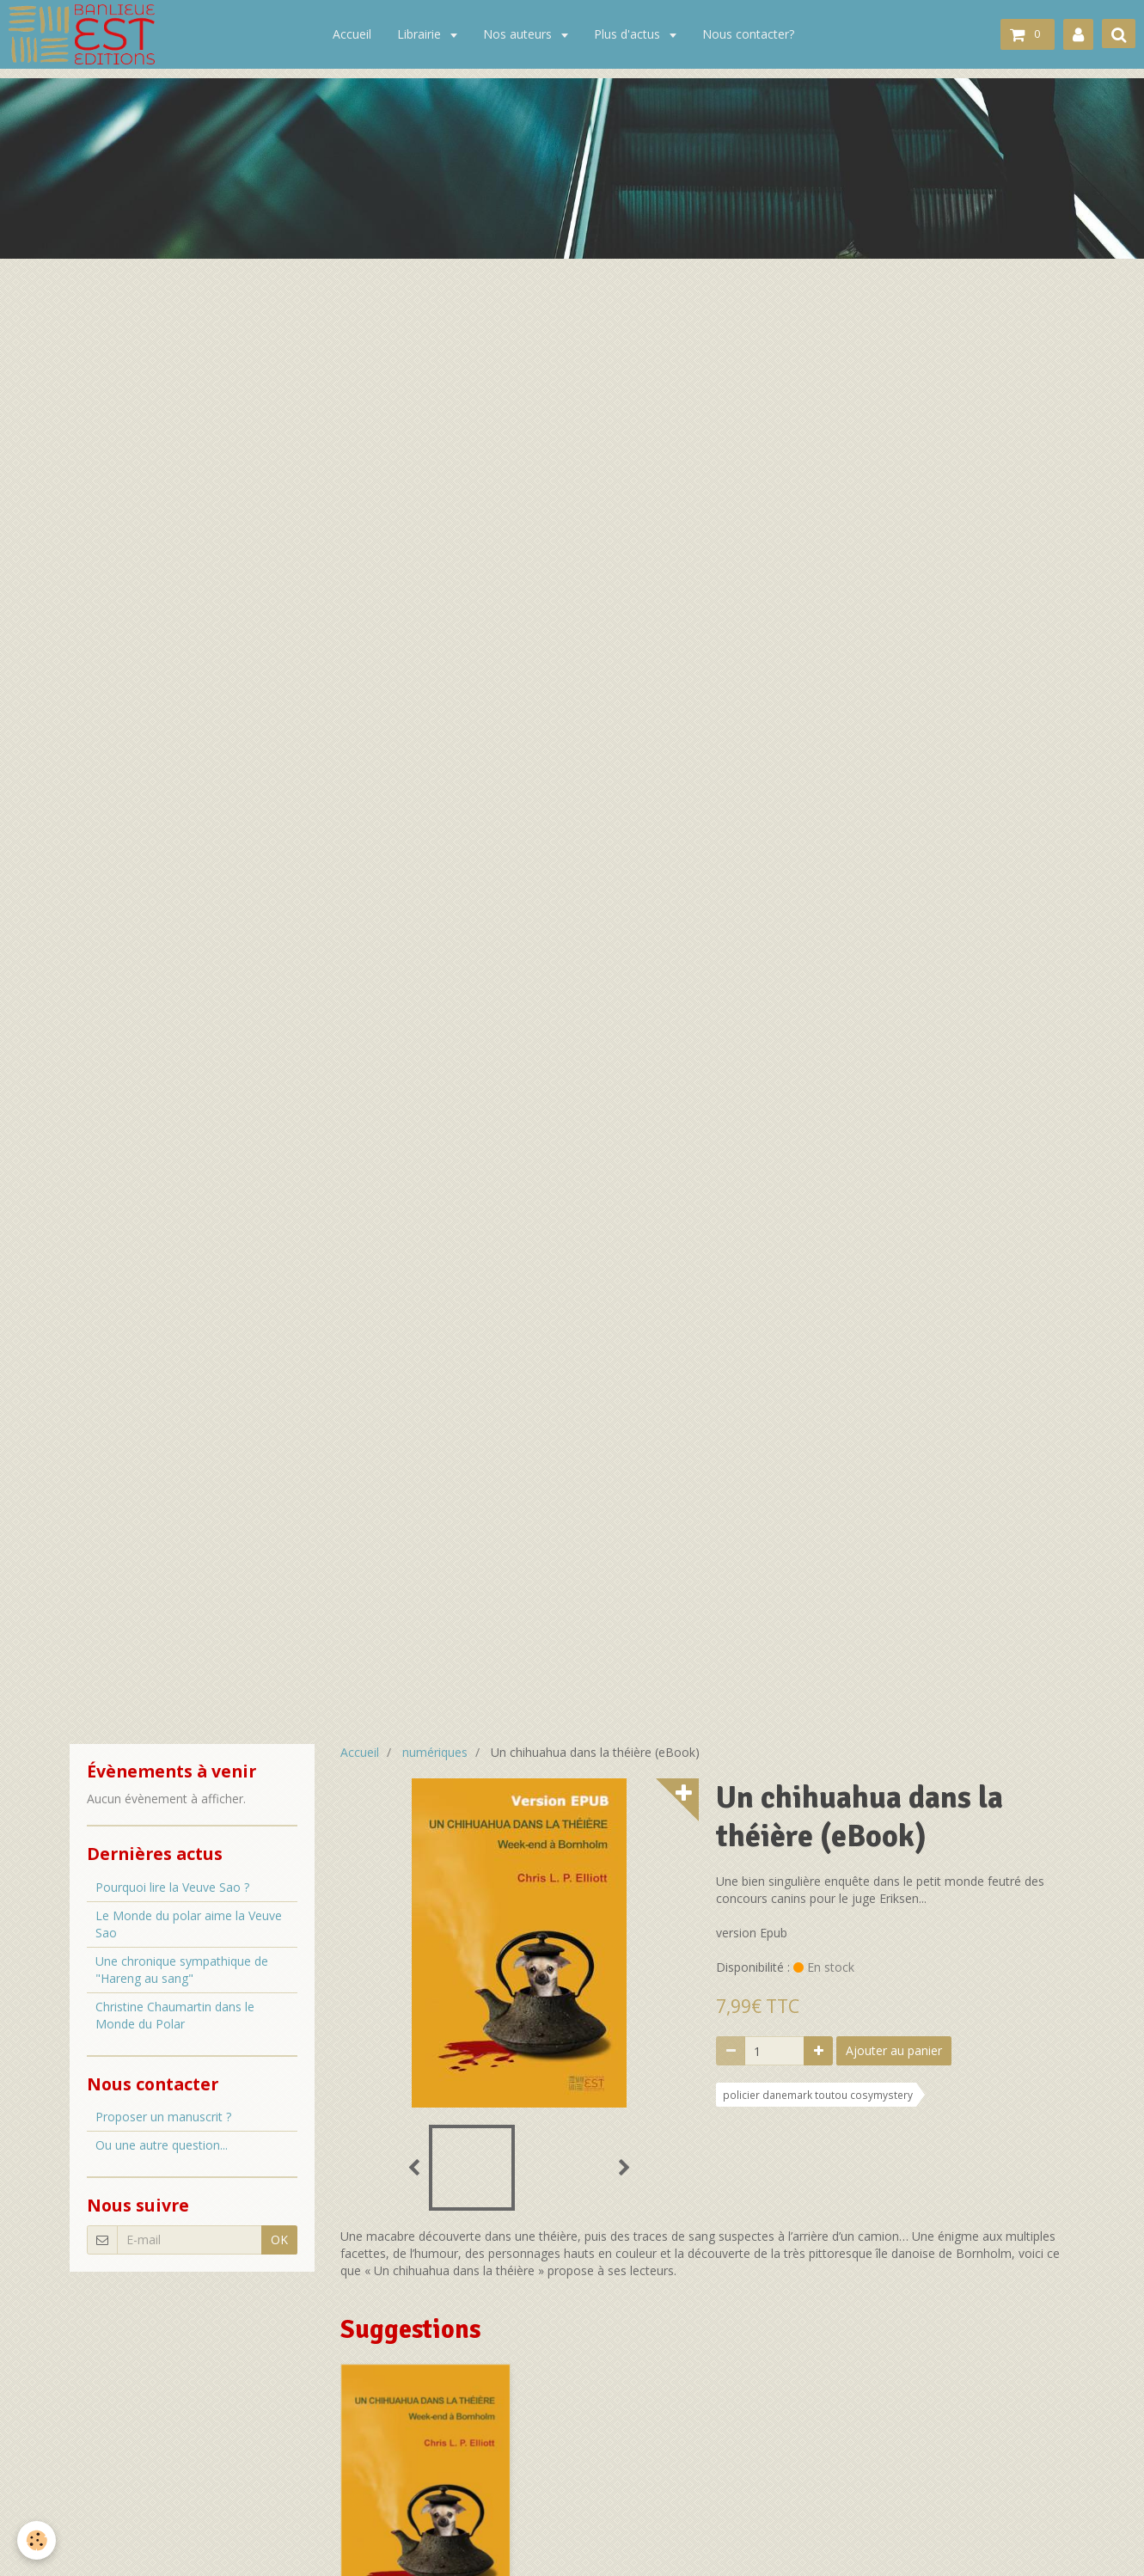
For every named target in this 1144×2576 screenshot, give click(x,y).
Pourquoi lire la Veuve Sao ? (172, 1887)
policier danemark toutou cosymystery (818, 2095)
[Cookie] (36, 2540)
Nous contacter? (748, 34)
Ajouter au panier (894, 2050)
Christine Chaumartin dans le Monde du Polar (174, 2015)
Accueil (352, 34)
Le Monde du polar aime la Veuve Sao (188, 1924)
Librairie (420, 34)
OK (279, 2239)
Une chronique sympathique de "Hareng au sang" (181, 1969)
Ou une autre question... (161, 2145)
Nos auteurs (519, 34)
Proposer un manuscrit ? (163, 2116)
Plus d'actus (629, 34)
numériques (435, 1752)
